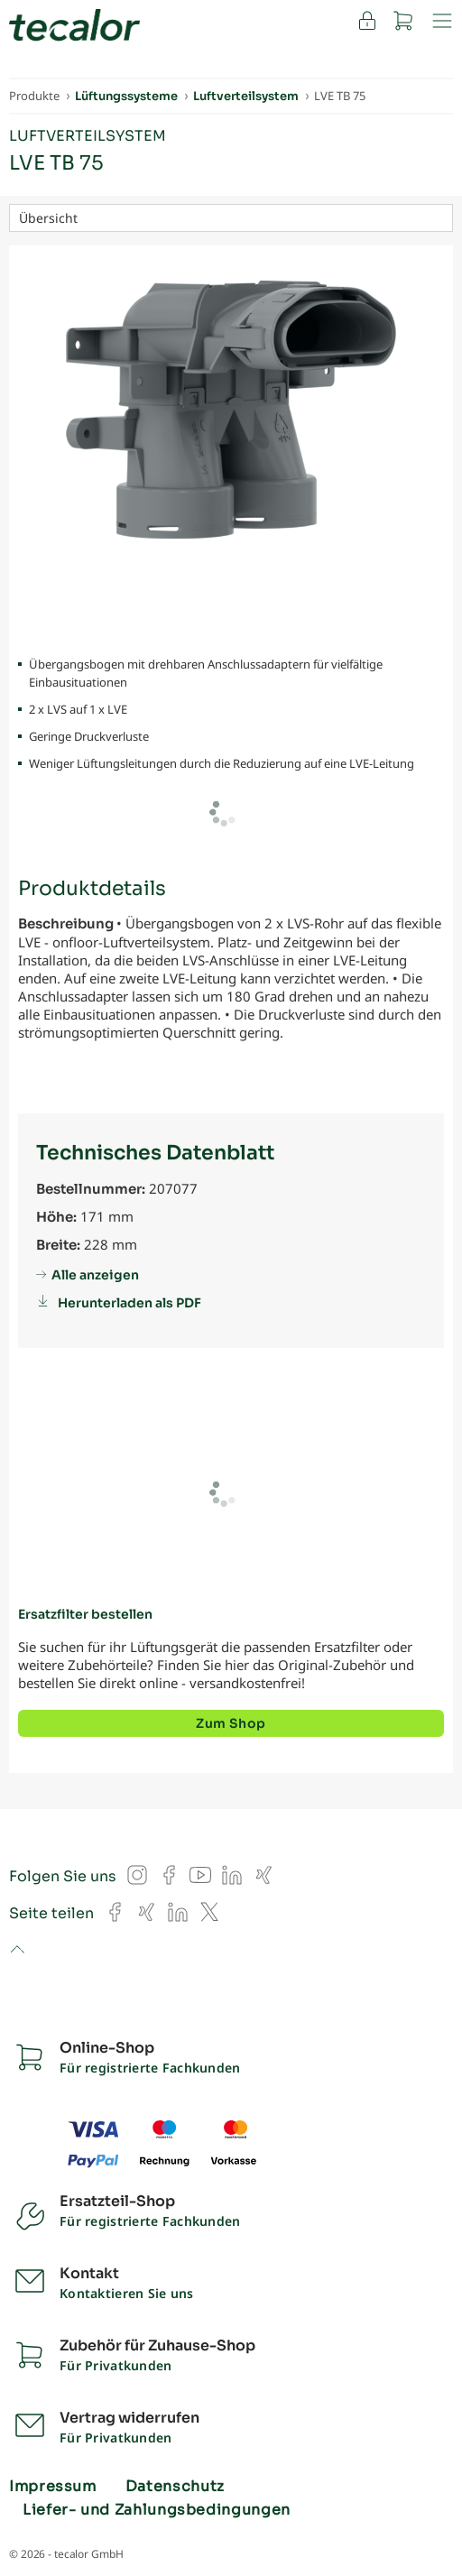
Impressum (53, 2487)
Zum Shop (230, 1723)
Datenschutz (175, 2487)
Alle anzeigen (95, 1275)
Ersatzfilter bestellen (85, 1614)
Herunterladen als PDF (129, 1303)
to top (16, 1951)
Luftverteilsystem (87, 135)
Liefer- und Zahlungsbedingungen (157, 2510)
